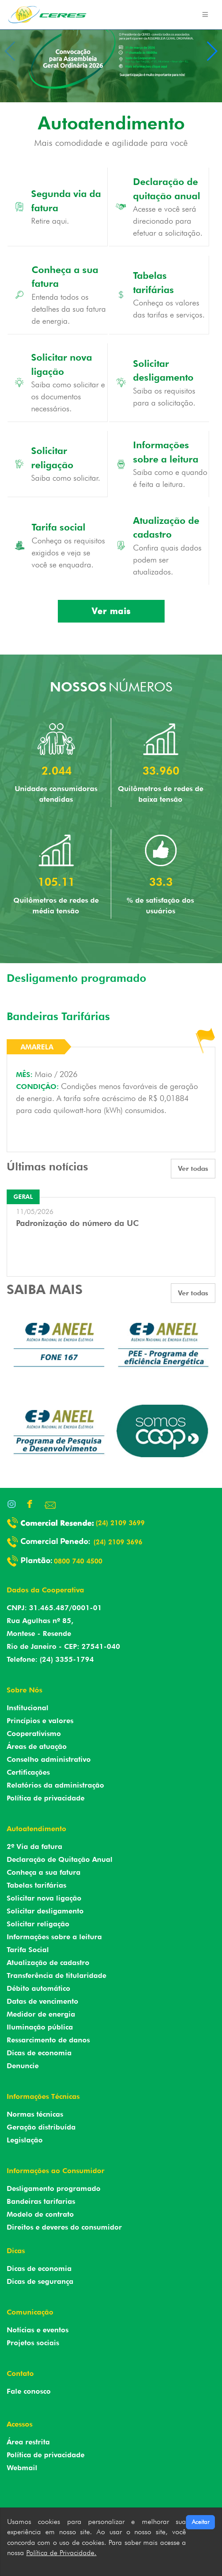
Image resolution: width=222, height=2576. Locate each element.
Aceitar (200, 2521)
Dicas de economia (39, 2053)
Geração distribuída (41, 2127)
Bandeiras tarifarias (41, 2201)
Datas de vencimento (42, 2001)
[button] (212, 51)
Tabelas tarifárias (36, 1885)
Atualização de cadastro (48, 1962)
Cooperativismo (34, 1733)
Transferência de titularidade (56, 1975)
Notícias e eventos (38, 2330)
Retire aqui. (50, 220)
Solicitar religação (38, 1924)
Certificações (28, 1772)
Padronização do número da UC (77, 1223)
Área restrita (28, 2442)
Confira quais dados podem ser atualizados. (167, 559)
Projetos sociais (33, 2343)
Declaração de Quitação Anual (60, 1859)
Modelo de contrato (40, 2214)
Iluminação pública (40, 2027)
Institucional (27, 1708)
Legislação (25, 2140)
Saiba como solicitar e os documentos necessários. (68, 396)
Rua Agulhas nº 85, (40, 1620)
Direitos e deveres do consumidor (64, 2227)
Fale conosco (29, 2391)
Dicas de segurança (40, 2281)
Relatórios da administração (55, 1785)
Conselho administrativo (49, 1759)
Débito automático (38, 1988)
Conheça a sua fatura (44, 1872)
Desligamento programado (54, 2188)
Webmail (22, 2467)
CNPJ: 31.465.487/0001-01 (54, 1607)
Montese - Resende (39, 1633)
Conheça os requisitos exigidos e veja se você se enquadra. (68, 552)
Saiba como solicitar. (65, 477)
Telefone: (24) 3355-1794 (50, 1659)
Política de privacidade (46, 1798)
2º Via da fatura (34, 1846)
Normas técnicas (35, 2114)
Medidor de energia (41, 2014)
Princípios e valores (40, 1720)
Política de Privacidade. (61, 2552)
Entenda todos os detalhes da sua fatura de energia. (69, 309)
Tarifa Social (28, 1949)
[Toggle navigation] (205, 14)
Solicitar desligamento (45, 1911)
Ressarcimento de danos (48, 2040)
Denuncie (23, 2066)
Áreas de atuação (37, 1746)
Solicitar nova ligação (44, 1898)
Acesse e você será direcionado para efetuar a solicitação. (167, 220)
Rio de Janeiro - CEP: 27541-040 (63, 1646)
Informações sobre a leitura (54, 1937)
